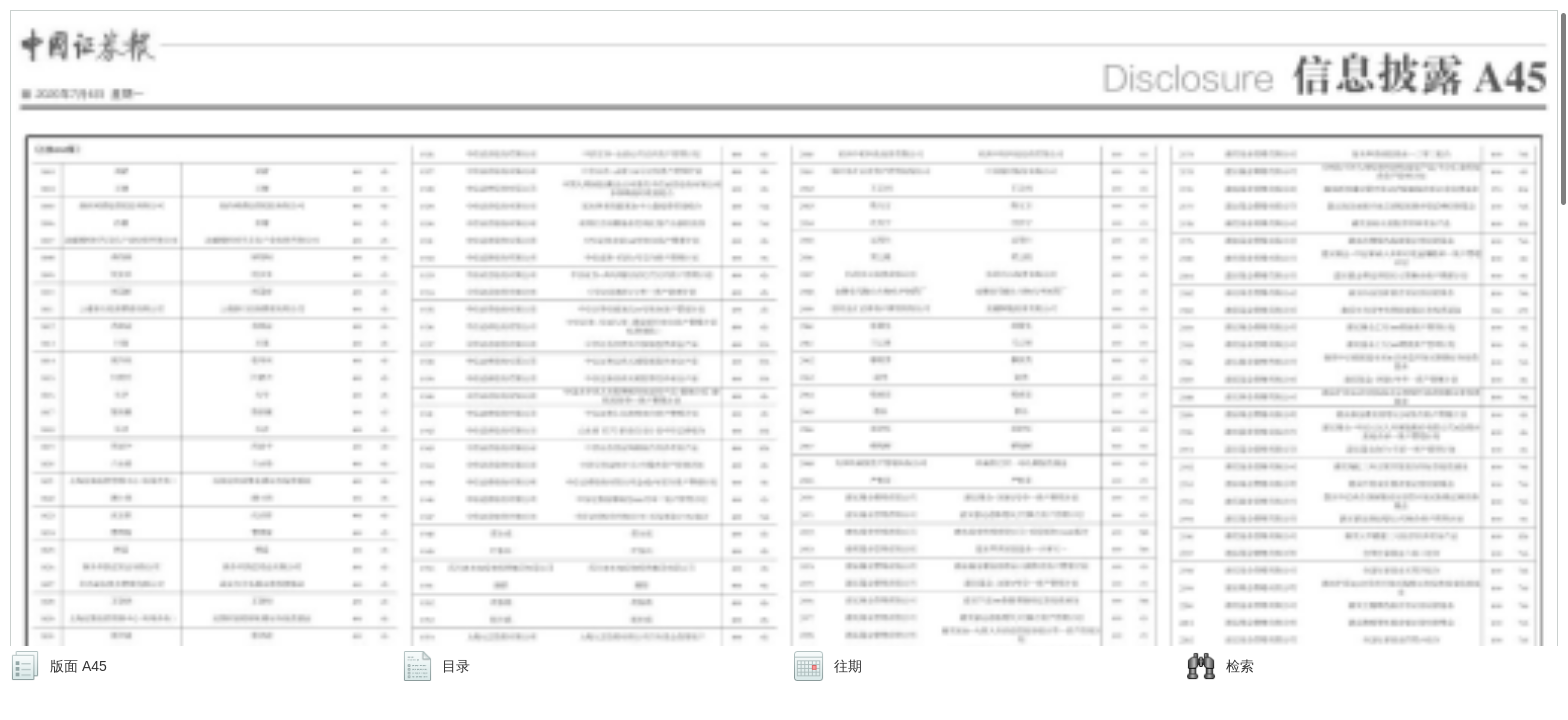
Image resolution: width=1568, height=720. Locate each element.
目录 (456, 666)
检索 (1240, 666)
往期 (848, 666)
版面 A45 (78, 666)
